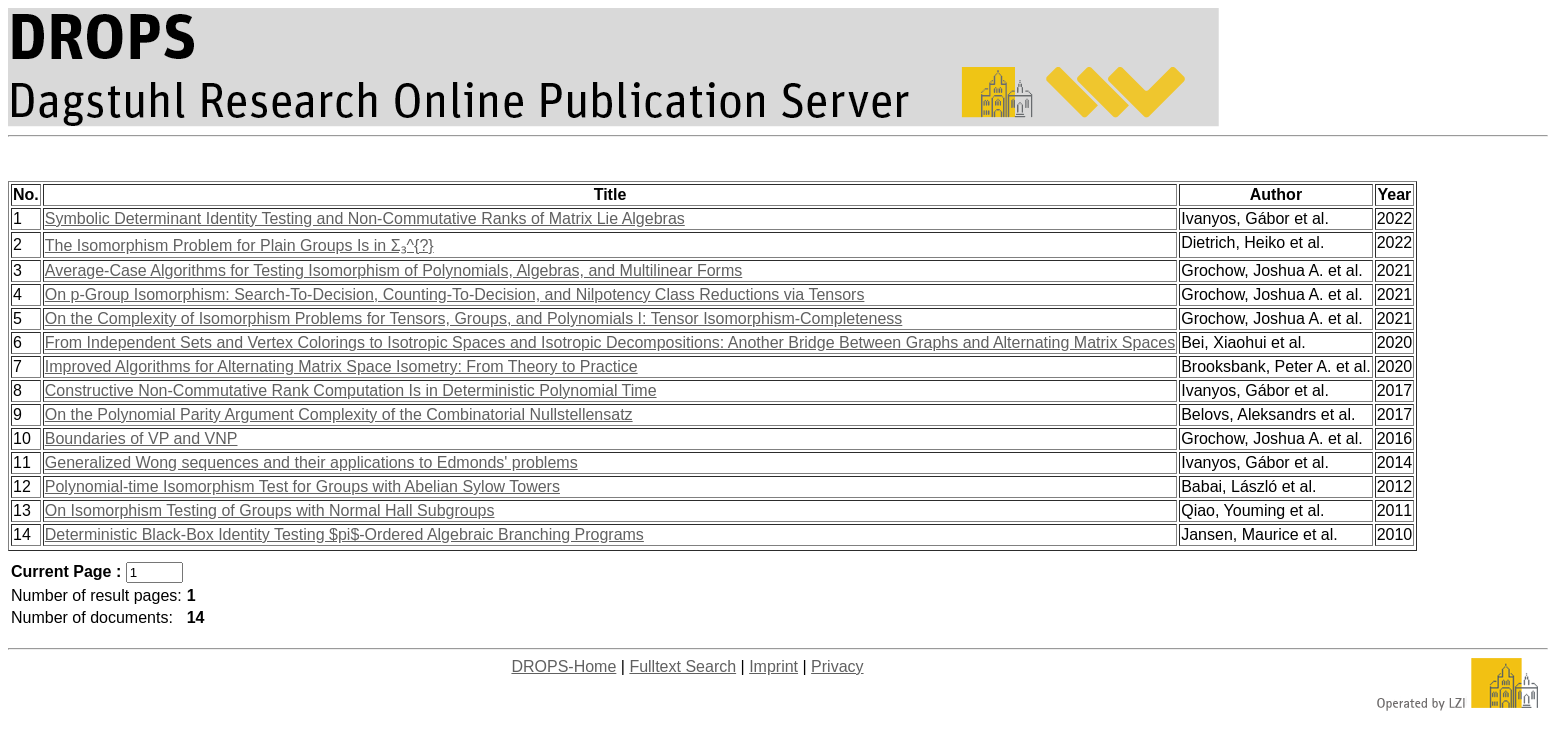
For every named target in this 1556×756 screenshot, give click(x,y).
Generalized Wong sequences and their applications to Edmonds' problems (311, 462)
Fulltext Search (682, 666)
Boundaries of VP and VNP (141, 438)
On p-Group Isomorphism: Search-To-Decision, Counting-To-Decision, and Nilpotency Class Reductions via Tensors (455, 294)
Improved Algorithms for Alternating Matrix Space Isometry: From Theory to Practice (341, 366)
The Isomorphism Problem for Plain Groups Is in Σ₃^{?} (239, 245)
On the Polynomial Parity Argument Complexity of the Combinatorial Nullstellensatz (339, 414)
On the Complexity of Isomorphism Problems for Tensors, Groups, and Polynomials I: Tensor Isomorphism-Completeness (474, 318)
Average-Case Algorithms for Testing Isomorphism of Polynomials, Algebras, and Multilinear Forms (393, 270)
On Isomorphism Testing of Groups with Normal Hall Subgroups (270, 510)
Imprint (773, 666)
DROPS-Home (563, 666)
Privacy (837, 666)
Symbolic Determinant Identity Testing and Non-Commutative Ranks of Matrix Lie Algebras (365, 218)
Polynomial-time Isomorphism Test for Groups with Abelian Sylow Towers (302, 486)
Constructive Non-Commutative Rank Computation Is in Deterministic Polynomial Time (351, 390)
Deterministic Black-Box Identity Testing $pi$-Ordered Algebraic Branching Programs (344, 534)
